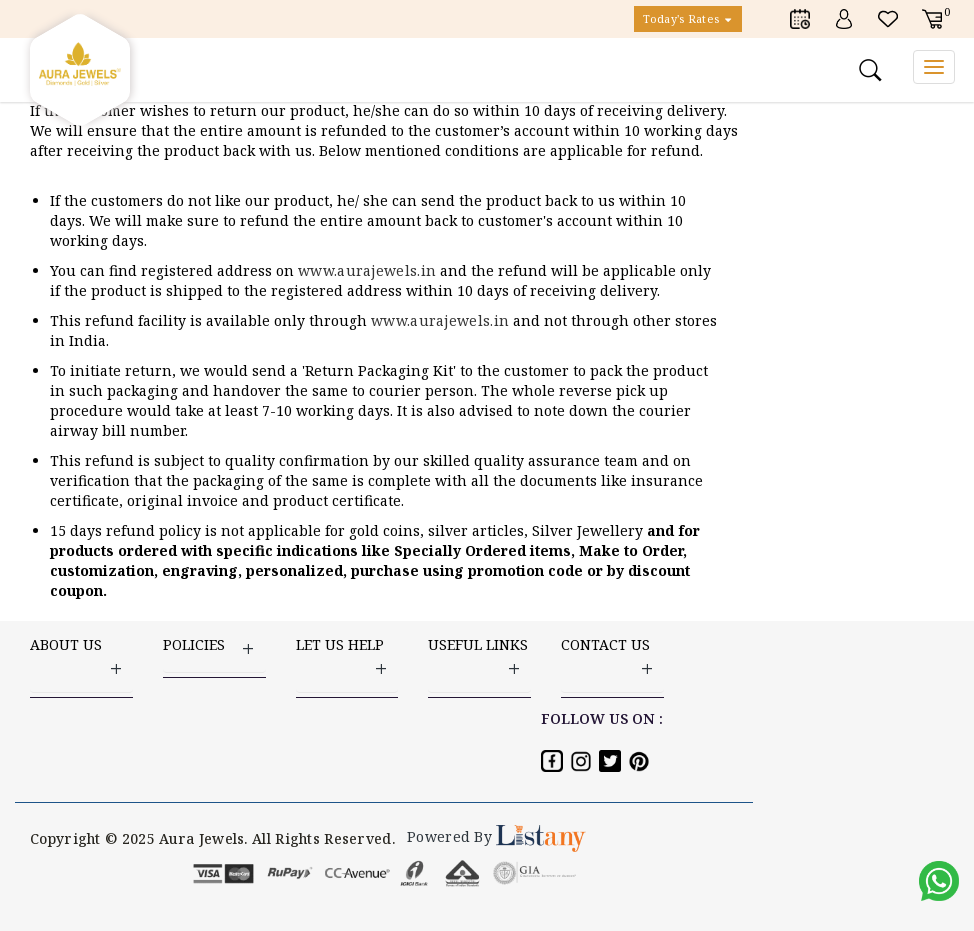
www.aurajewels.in (369, 270)
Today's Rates (688, 18)
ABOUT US (81, 657)
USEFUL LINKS (479, 657)
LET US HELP (347, 657)
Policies (214, 647)
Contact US (612, 657)
